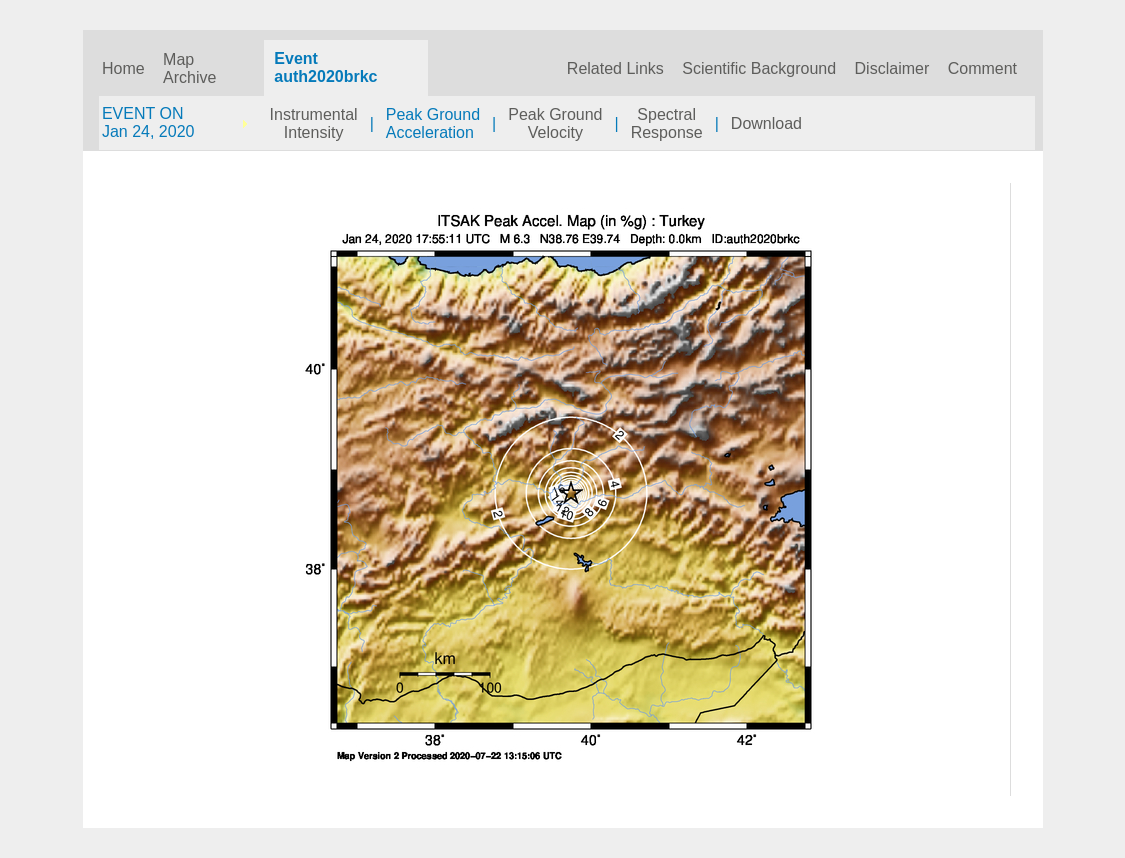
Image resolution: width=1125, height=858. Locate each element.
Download (766, 123)
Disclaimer (892, 68)
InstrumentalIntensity (314, 123)
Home (123, 68)
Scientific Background (759, 68)
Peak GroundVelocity (555, 123)
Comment (982, 68)
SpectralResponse (667, 123)
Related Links (615, 68)
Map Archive (189, 68)
